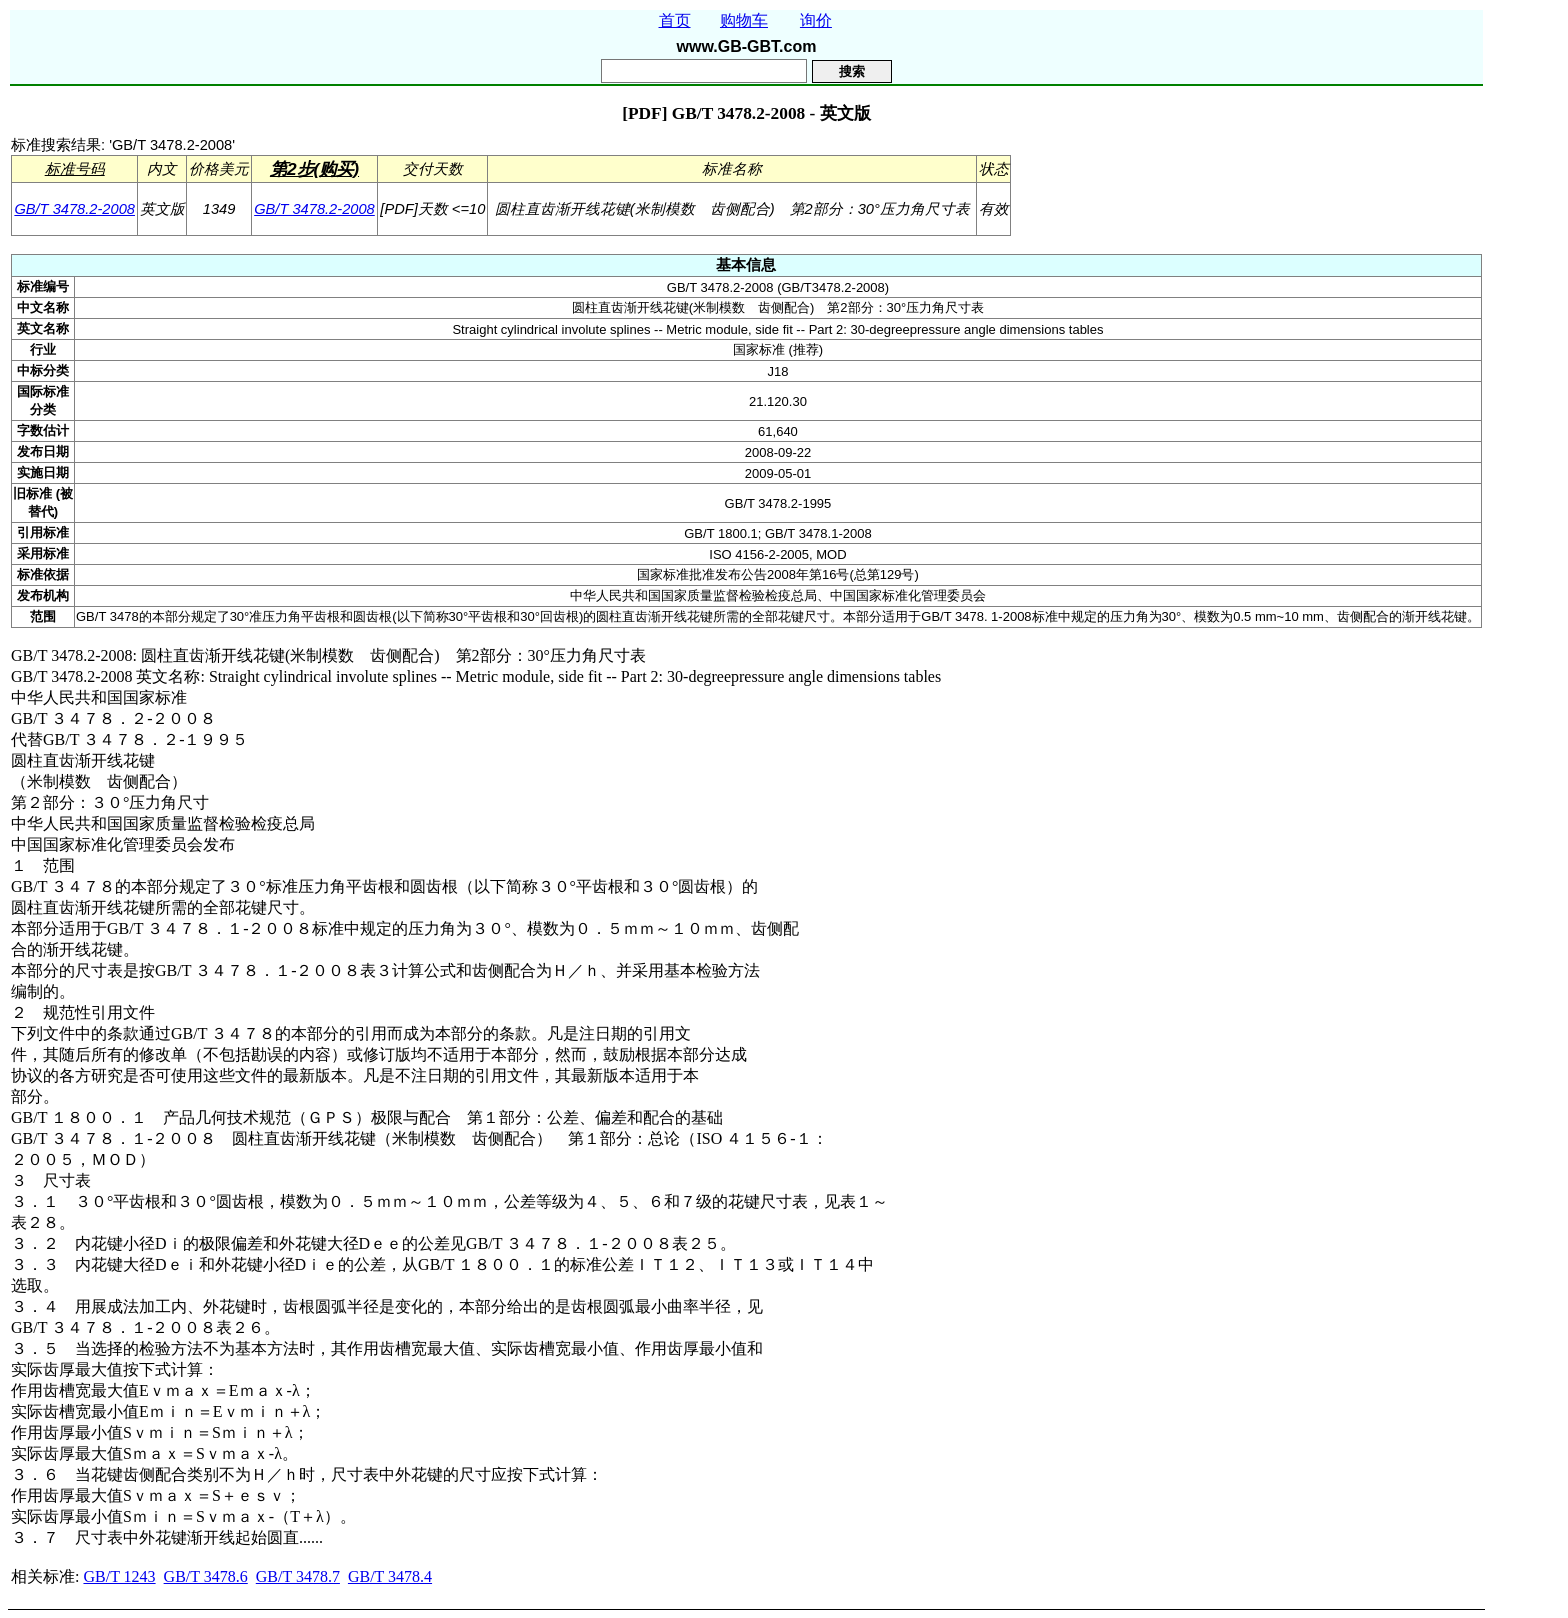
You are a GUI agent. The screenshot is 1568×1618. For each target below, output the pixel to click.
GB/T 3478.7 (298, 1576)
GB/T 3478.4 (390, 1576)
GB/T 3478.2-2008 (74, 209)
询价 (816, 20)
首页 (675, 20)
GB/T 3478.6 (206, 1576)
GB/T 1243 (119, 1576)
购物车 (744, 20)
